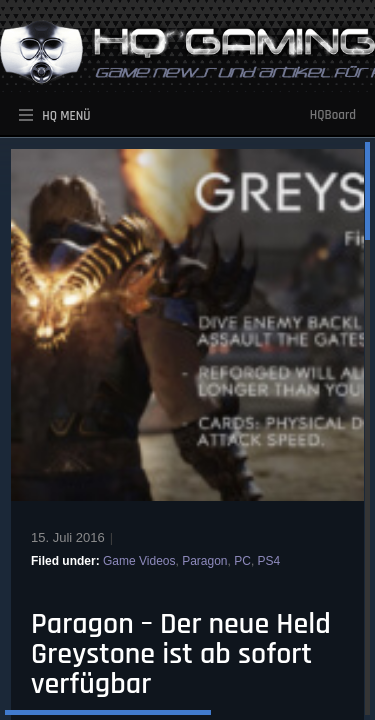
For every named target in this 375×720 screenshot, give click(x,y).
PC (242, 561)
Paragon (204, 561)
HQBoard (333, 115)
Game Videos (139, 561)
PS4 (269, 561)
